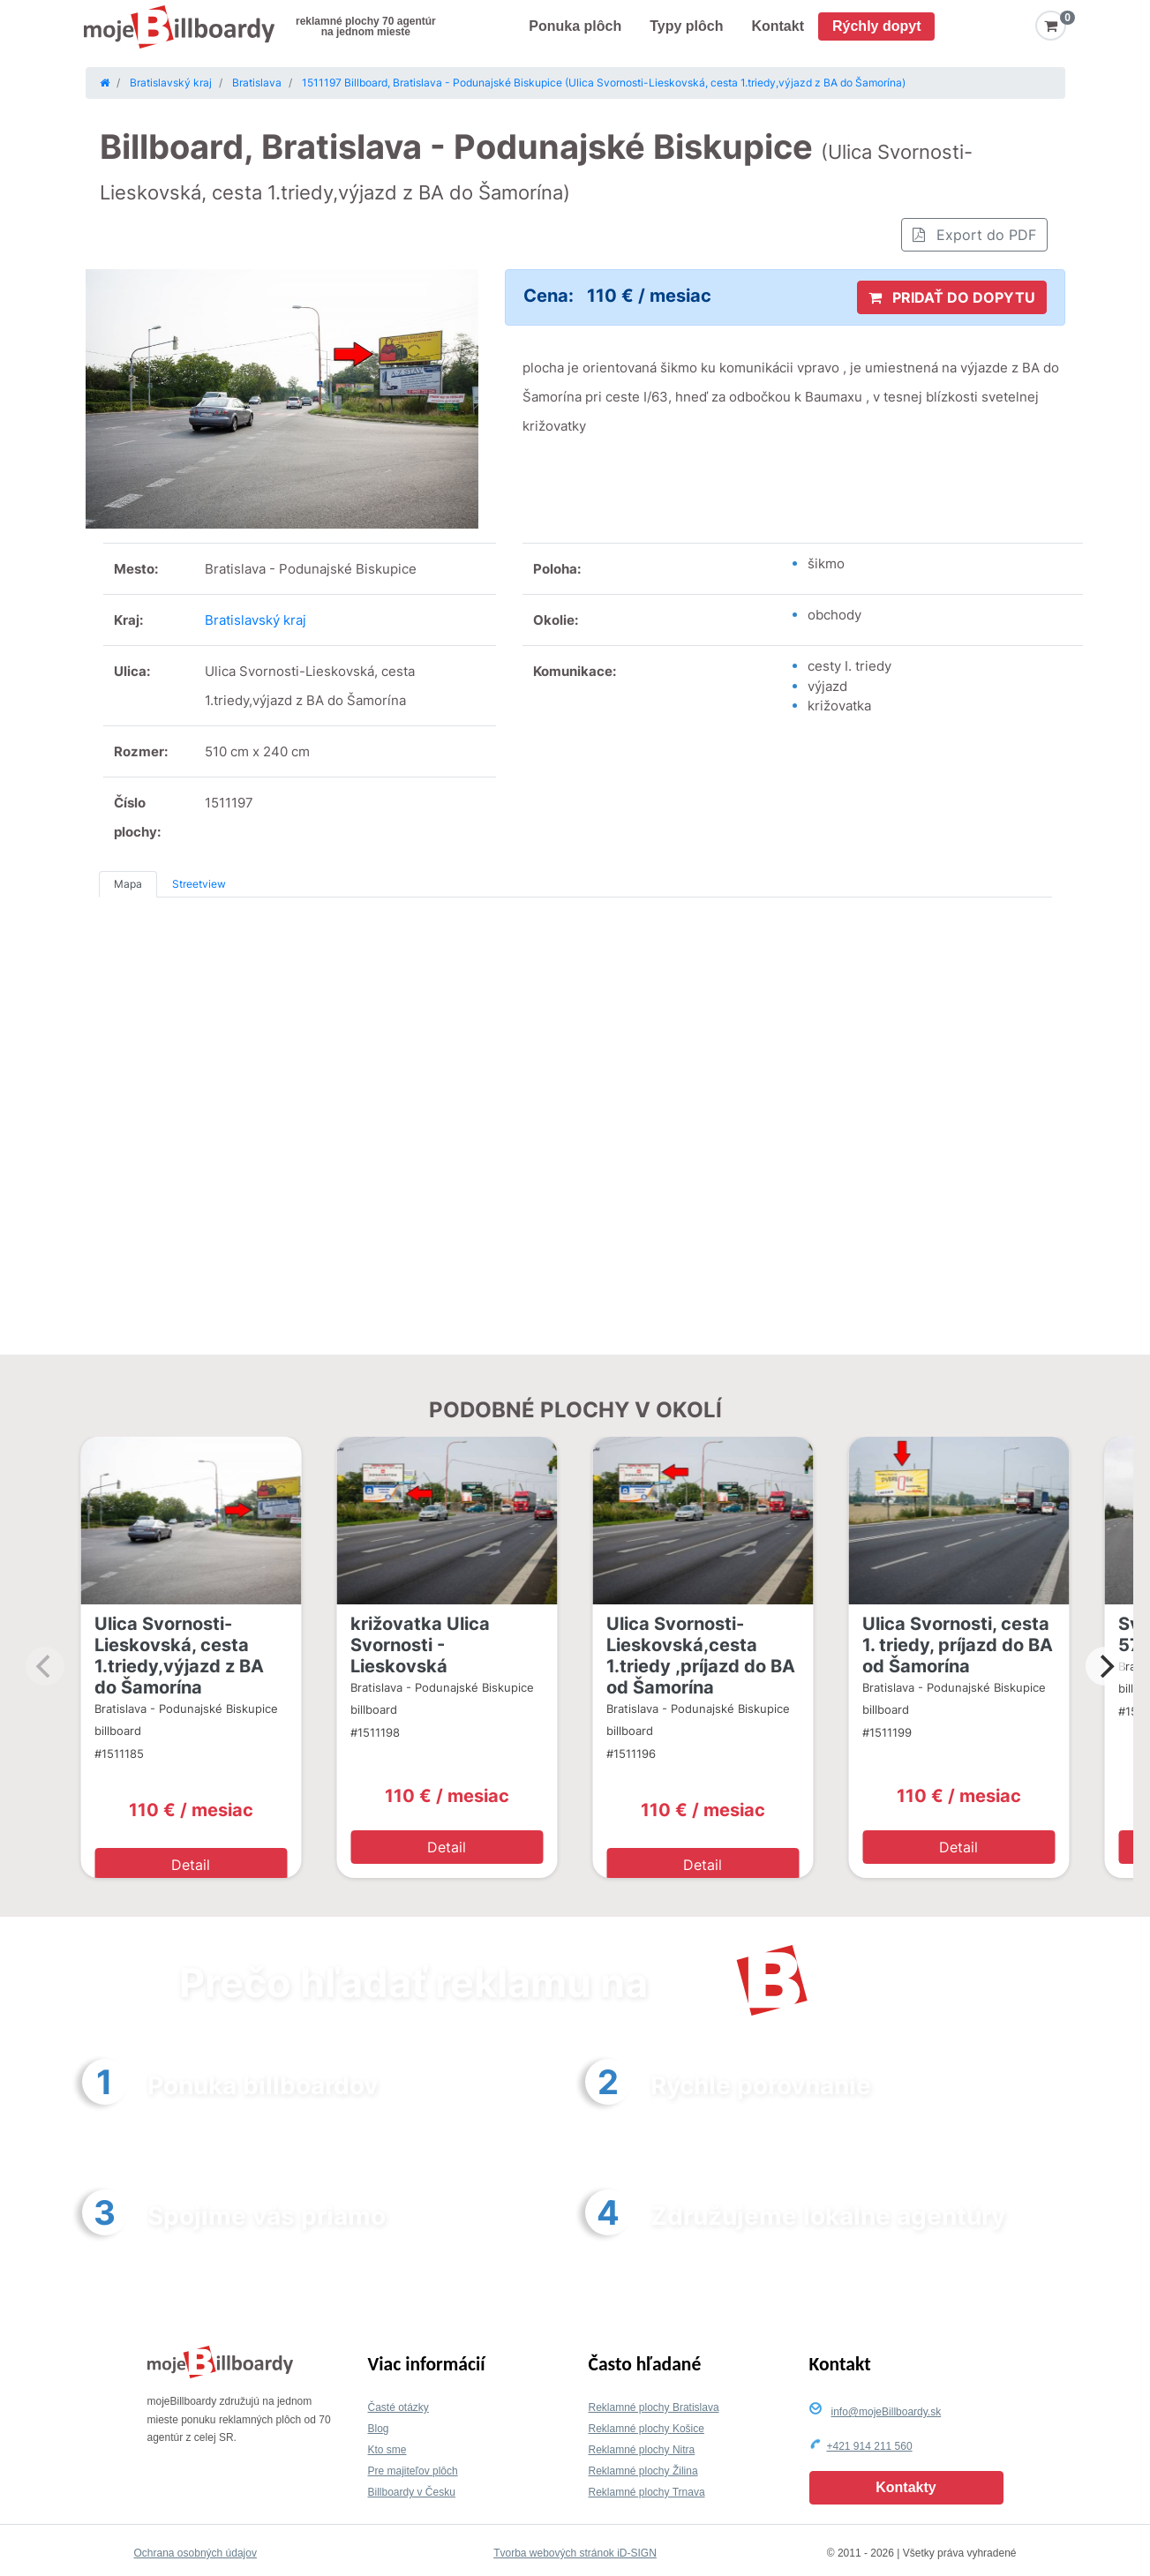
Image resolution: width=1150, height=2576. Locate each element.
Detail (190, 1865)
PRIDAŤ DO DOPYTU (951, 297)
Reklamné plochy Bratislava (654, 2407)
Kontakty (906, 2487)
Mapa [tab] (128, 883)
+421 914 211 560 (870, 2446)
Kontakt (777, 26)
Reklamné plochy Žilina (643, 2471)
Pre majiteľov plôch (413, 2471)
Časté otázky (398, 2407)
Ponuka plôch (575, 26)
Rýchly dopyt (876, 26)
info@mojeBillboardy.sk (886, 2412)
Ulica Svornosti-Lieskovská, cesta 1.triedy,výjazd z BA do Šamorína (179, 1655)
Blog (378, 2428)
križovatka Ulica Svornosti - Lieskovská (420, 1645)
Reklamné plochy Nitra (642, 2450)
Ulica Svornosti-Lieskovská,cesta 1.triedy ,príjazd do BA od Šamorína (700, 1655)
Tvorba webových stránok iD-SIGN (575, 2553)
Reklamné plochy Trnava (647, 2492)
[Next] (1105, 1666)
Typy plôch (686, 26)
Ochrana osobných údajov (195, 2553)
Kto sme (387, 2450)
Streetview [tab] (199, 883)
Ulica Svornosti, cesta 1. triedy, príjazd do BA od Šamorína (957, 1645)
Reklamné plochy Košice (646, 2428)
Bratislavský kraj (255, 620)
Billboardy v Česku (411, 2492)
